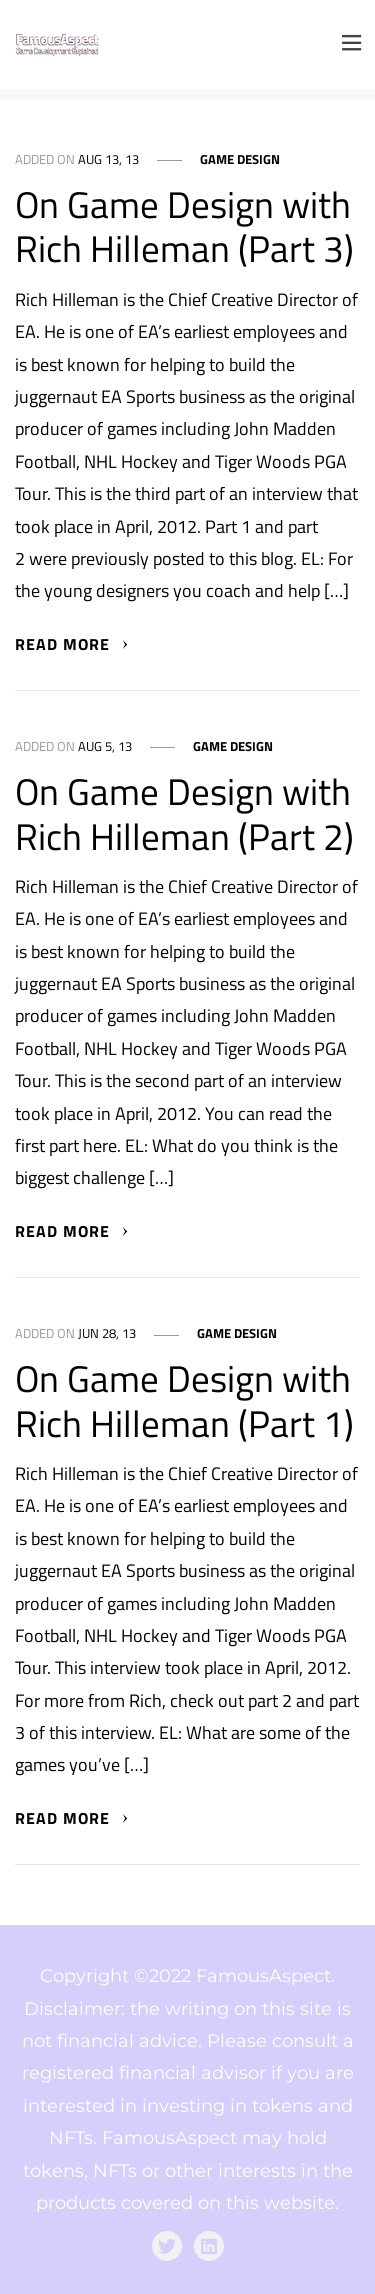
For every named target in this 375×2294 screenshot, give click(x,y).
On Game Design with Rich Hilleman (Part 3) (184, 226)
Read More (72, 644)
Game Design (240, 159)
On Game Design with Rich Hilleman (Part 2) (184, 813)
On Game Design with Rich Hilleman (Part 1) (184, 1400)
